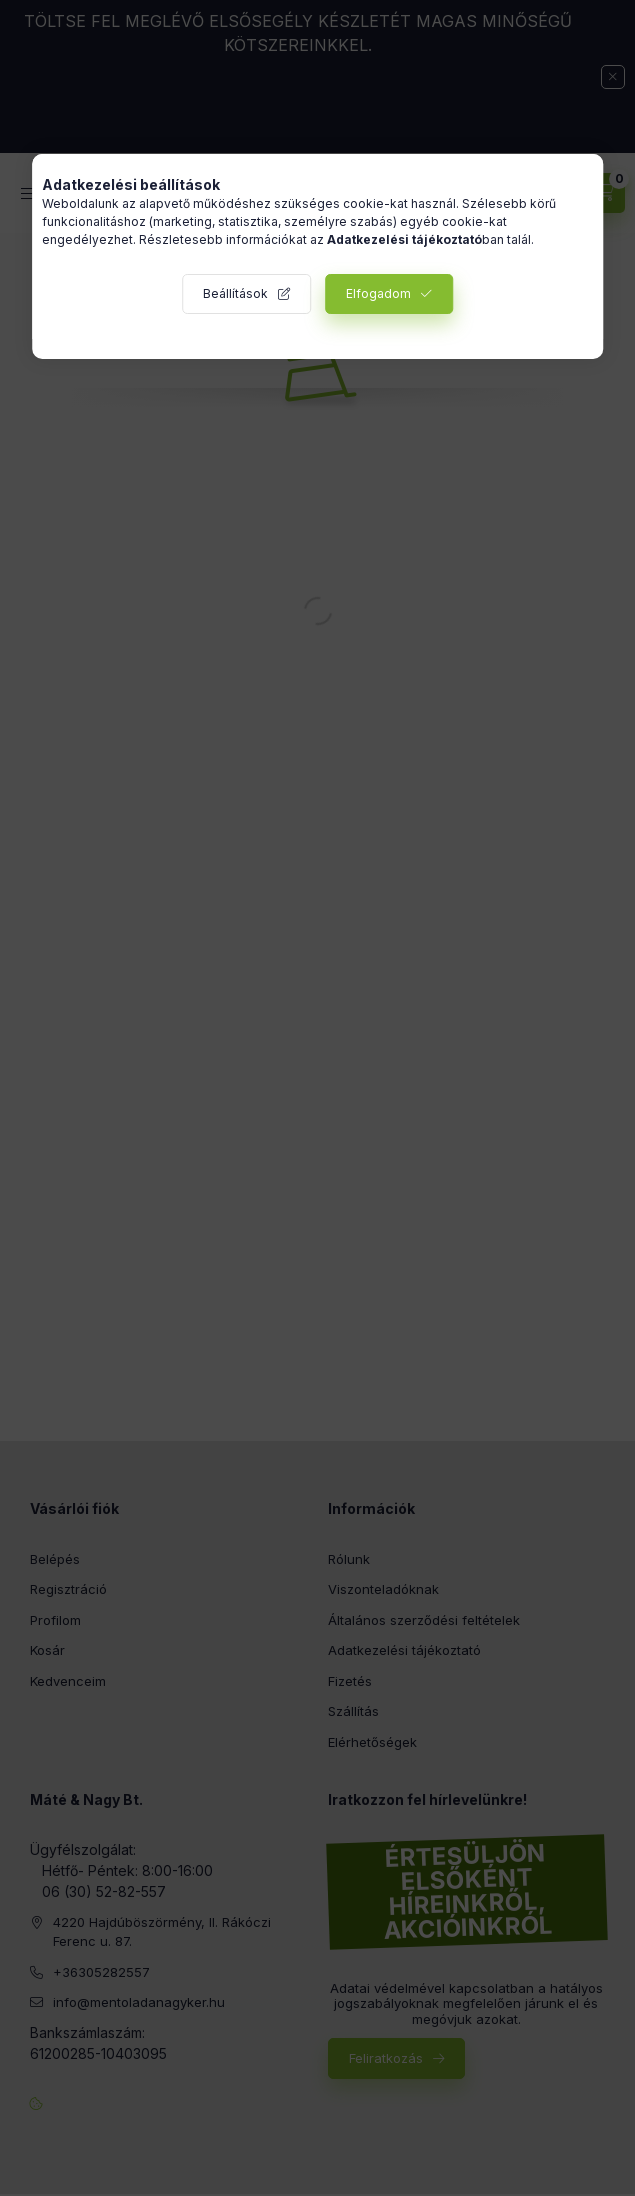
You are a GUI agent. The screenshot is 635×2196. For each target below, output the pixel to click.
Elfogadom (378, 293)
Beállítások (235, 293)
